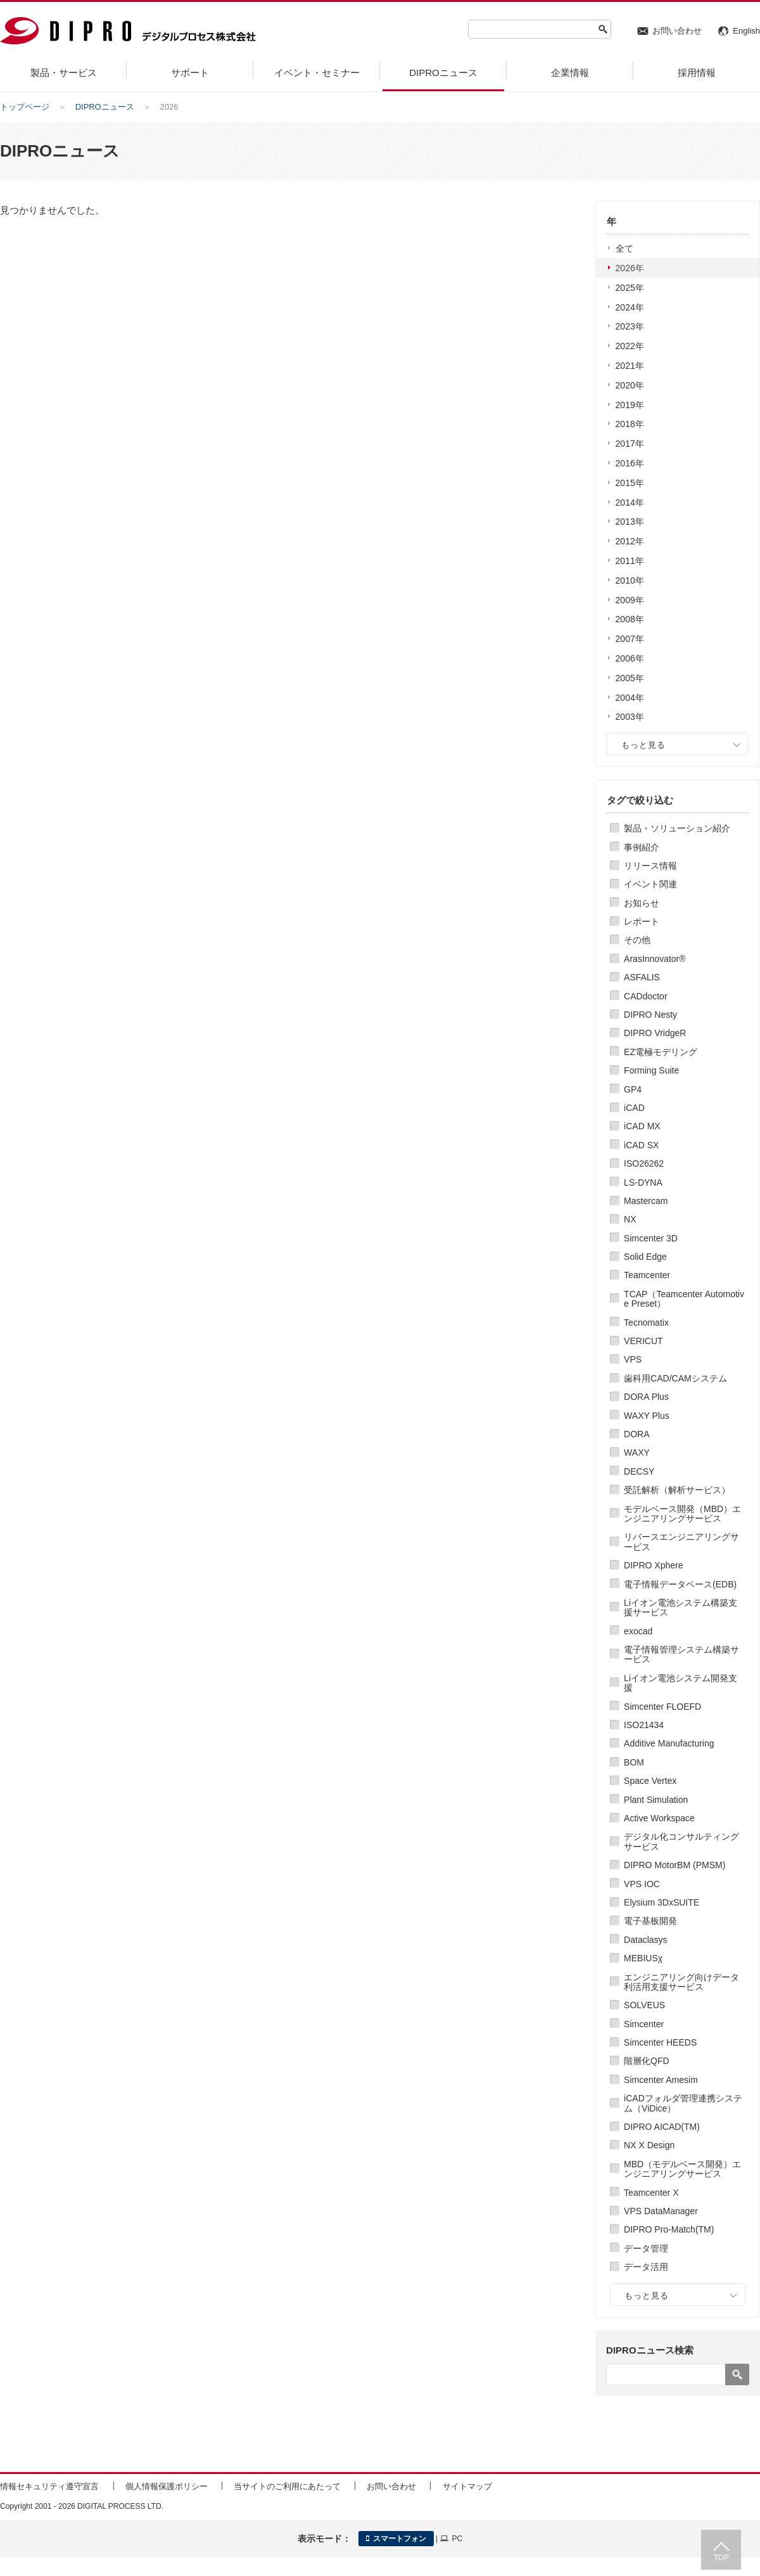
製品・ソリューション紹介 (677, 828)
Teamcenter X (651, 2193)
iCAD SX (641, 1145)
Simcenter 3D (651, 1238)
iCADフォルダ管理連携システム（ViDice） (683, 2103)
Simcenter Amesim (661, 2080)
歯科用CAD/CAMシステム (675, 1378)
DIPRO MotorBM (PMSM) (674, 1865)
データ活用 (646, 2267)
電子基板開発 (650, 1921)
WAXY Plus (646, 1416)
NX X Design (649, 2145)
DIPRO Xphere (653, 1565)
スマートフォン (396, 2538)
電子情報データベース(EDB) (680, 1584)
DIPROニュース (104, 107)
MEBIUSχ (643, 1958)
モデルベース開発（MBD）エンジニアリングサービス (682, 1513)
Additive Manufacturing (669, 1743)
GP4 (633, 1089)
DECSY (639, 1471)
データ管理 (646, 2248)
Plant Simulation (656, 1800)
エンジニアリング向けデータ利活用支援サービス (681, 1982)
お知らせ (641, 903)
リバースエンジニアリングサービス (681, 1541)
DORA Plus (646, 1397)
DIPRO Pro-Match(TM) (669, 2229)
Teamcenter (647, 1275)
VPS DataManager (661, 2211)
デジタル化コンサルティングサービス (681, 1841)
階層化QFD (646, 2061)
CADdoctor (645, 996)
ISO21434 (644, 1725)
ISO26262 (644, 1163)
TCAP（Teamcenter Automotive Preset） (684, 1299)
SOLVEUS (644, 2005)
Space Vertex (650, 1781)
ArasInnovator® (654, 959)
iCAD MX (642, 1126)
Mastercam (646, 1201)
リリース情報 (650, 866)
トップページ (24, 107)
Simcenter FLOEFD (662, 1706)
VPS (633, 1359)
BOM (634, 1762)
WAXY (637, 1452)
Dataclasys (645, 1940)
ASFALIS (642, 977)
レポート (641, 921)
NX (630, 1219)
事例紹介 (641, 847)
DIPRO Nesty (650, 1014)
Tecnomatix (646, 1322)
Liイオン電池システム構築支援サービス (680, 1607)
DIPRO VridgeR (655, 1033)
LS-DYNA (643, 1182)
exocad (638, 1631)
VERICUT (643, 1341)
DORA (636, 1434)
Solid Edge (645, 1257)
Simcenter (644, 2024)
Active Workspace (659, 1818)
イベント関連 (650, 884)
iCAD (634, 1108)
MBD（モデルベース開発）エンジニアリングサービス (682, 2169)
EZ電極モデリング (660, 1052)
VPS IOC (642, 1884)
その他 (637, 940)
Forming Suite (651, 1070)
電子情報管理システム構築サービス (681, 1654)
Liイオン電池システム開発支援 (680, 1683)
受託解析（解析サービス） (677, 1490)
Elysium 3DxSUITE (661, 1902)
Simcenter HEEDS (660, 2042)
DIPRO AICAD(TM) (662, 2127)
